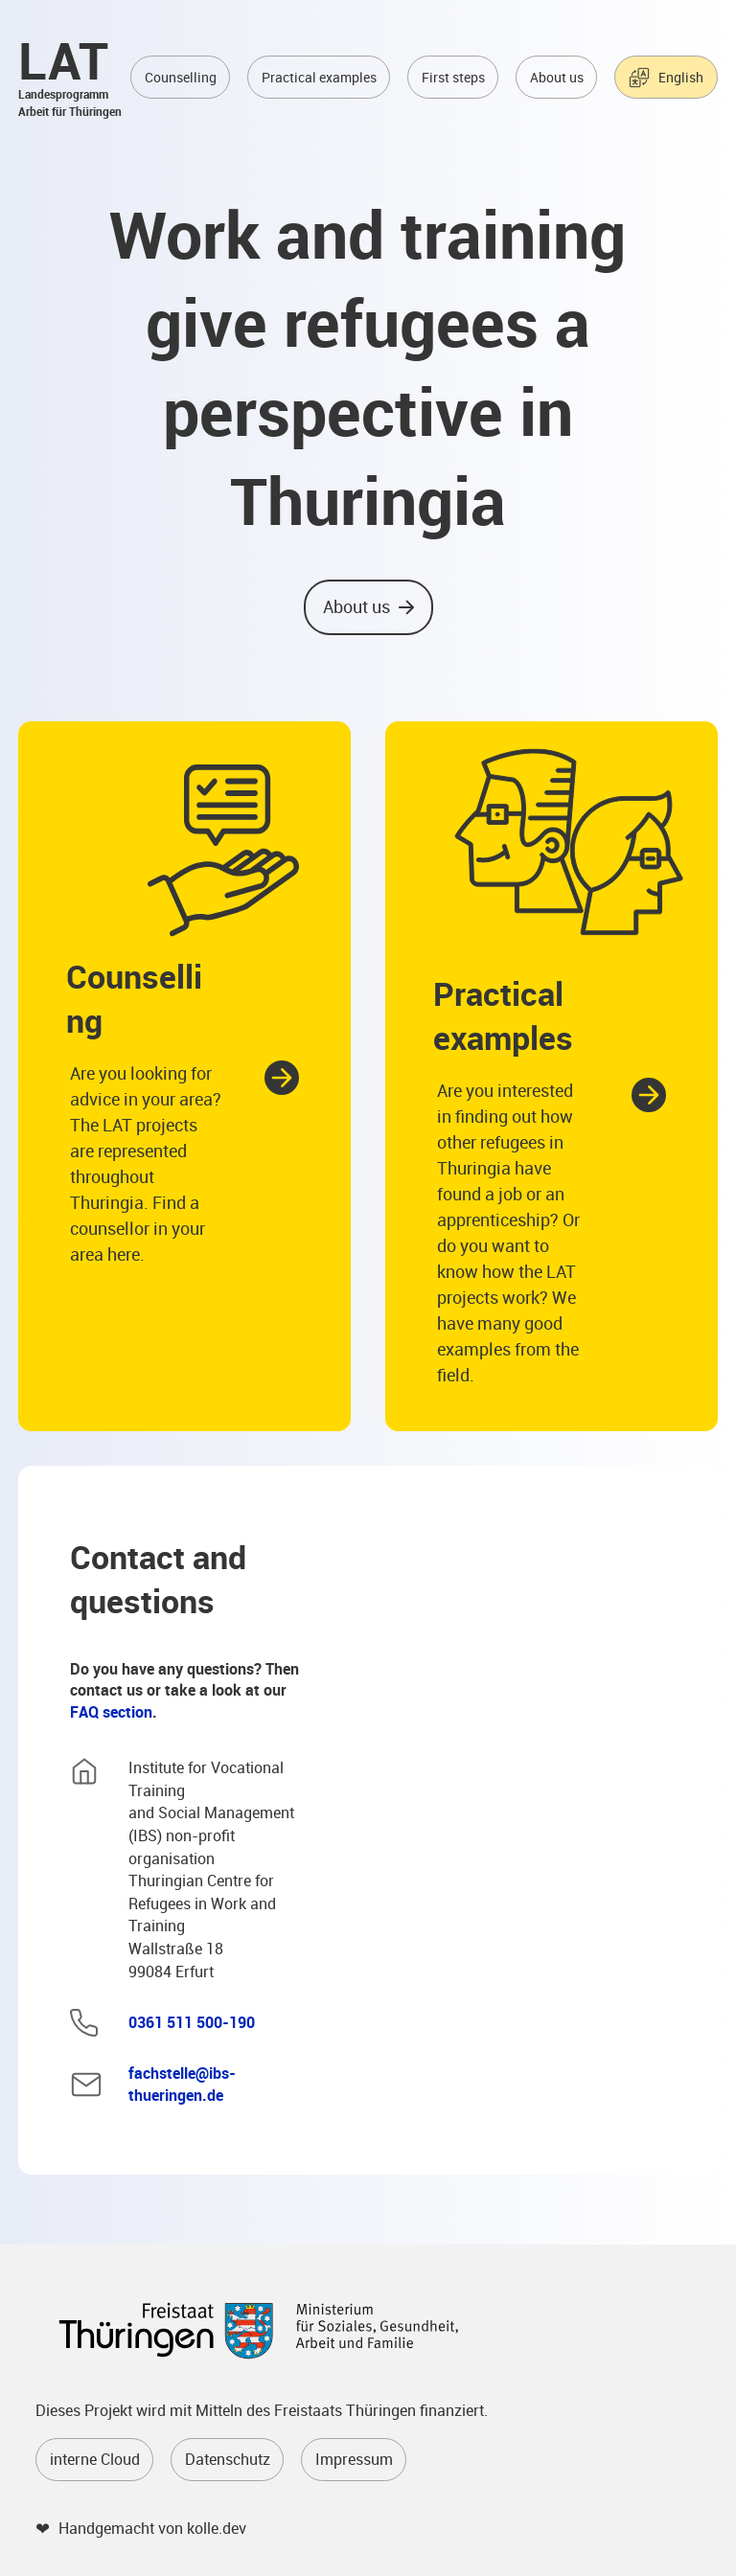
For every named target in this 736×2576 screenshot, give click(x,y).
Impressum (354, 2459)
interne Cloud (95, 2459)
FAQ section (111, 1711)
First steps (453, 77)
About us (557, 77)
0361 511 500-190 (191, 2022)
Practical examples (319, 77)
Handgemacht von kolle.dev (152, 2528)
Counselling (181, 77)
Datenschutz (227, 2459)
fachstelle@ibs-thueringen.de (182, 2084)
